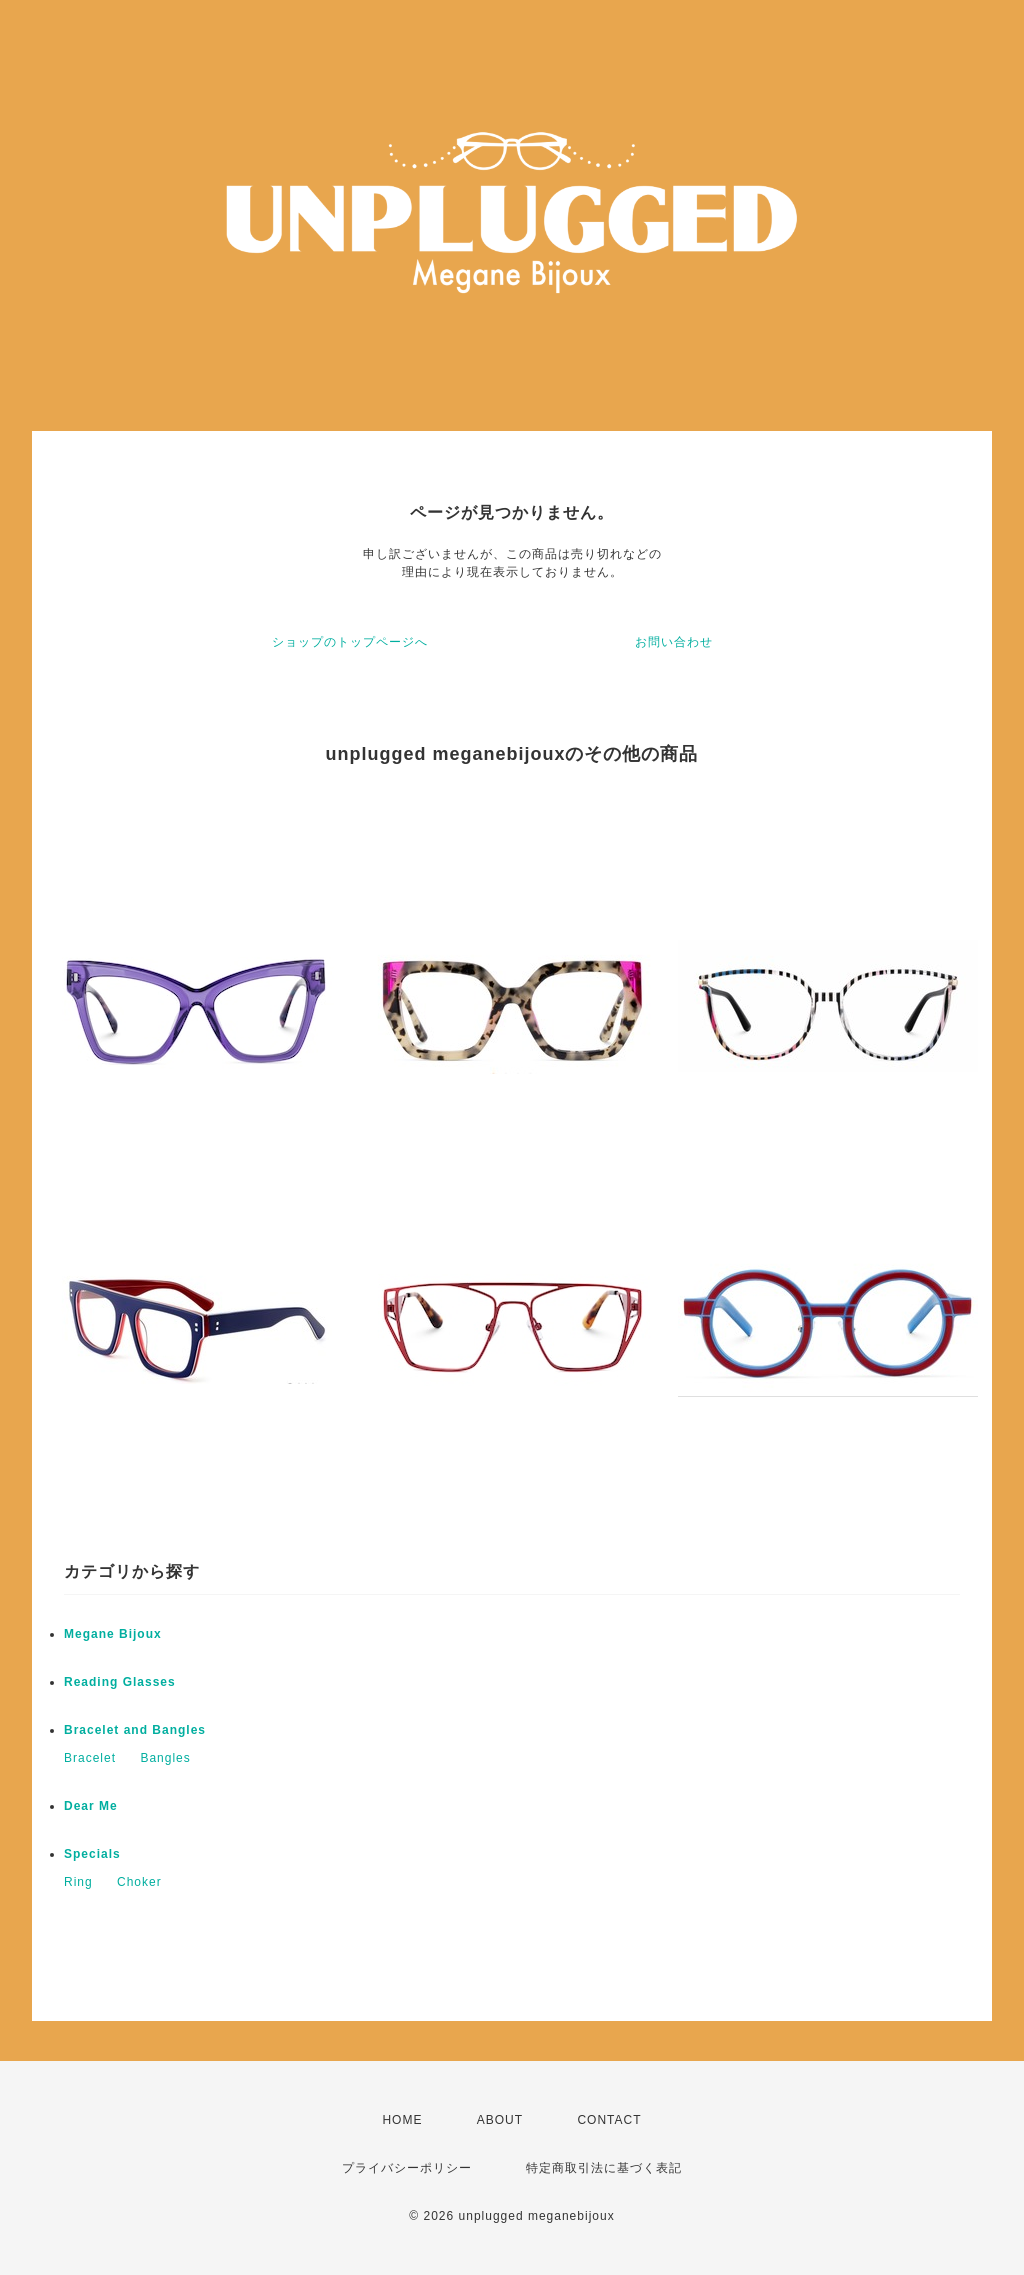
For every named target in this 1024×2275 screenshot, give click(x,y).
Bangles (165, 1758)
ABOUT (500, 2120)
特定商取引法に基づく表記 (604, 2168)
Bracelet (90, 1758)
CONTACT (609, 2120)
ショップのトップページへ (350, 642)
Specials (92, 1854)
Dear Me (91, 1806)
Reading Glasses (120, 1682)
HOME (402, 2120)
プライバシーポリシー (407, 2168)
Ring (78, 1882)
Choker (139, 1882)
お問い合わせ (674, 642)
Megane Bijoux (113, 1634)
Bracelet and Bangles (135, 1730)
